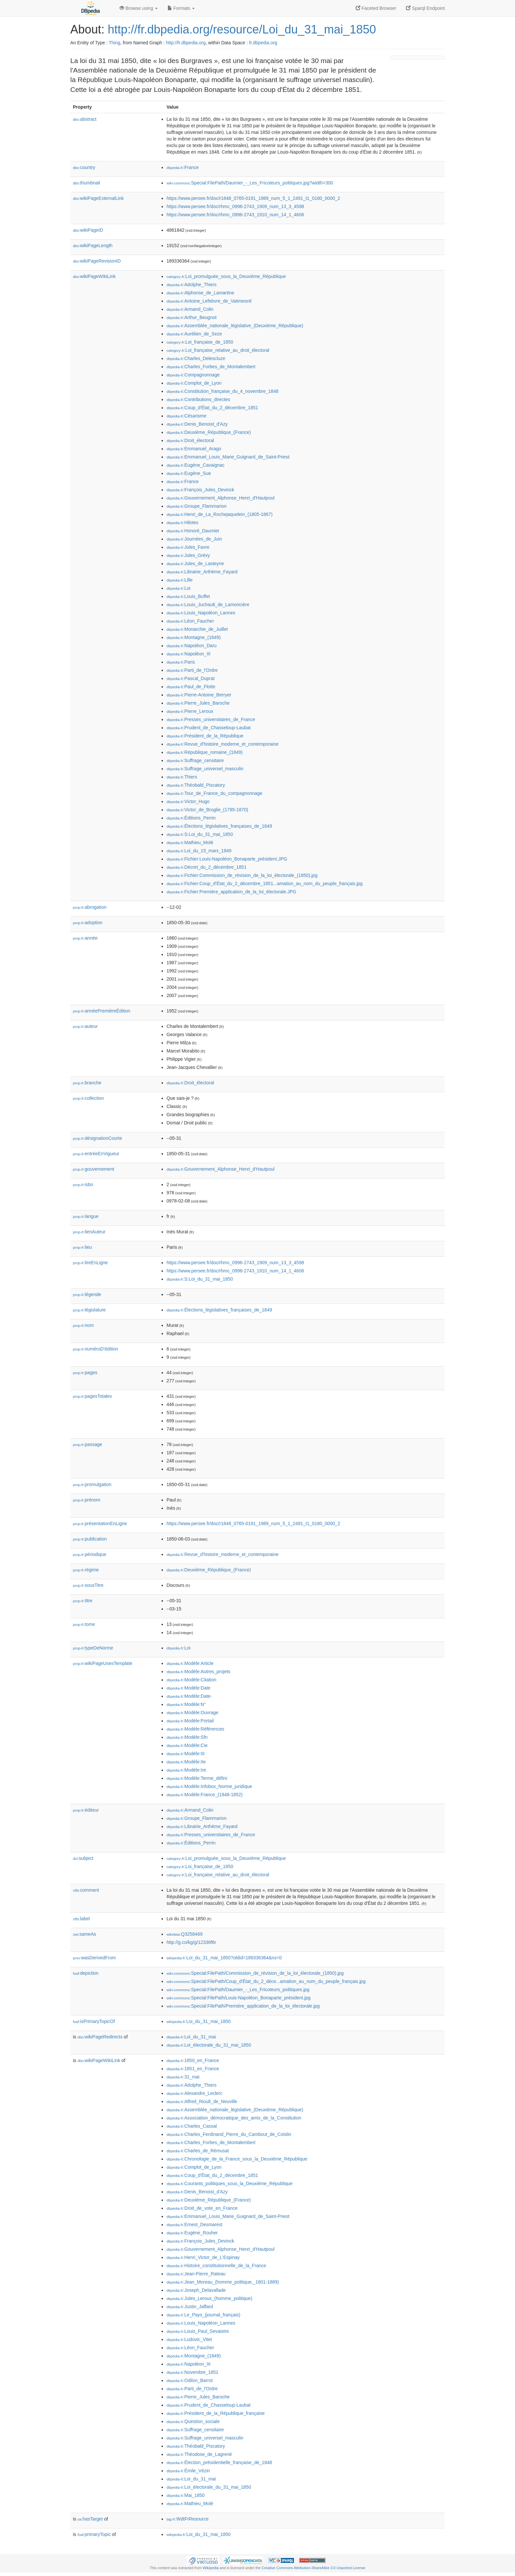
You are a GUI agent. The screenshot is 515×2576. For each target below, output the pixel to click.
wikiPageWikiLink (94, 276)
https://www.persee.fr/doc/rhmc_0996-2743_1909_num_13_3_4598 (235, 206)
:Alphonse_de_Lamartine (200, 292)
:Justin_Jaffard (190, 2306)
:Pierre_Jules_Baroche (198, 703)
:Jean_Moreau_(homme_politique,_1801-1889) (223, 2282)
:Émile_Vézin (188, 2470)
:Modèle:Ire (186, 1770)
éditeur (86, 1810)
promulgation (92, 1484)
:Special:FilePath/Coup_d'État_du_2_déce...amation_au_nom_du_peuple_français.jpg (266, 1981)
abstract (85, 119)
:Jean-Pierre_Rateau (196, 2273)
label (81, 1918)
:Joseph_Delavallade (196, 2290)
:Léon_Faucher (190, 621)
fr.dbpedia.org (263, 42)
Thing (114, 42)
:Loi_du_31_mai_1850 (199, 2021)
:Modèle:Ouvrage (192, 1712)
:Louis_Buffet (188, 596)
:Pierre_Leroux (190, 711)
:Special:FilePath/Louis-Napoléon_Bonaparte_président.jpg (238, 1997)
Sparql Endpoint (425, 8)
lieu (82, 1247)
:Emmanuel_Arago (194, 448)
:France (183, 167)
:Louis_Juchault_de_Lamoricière (208, 604)
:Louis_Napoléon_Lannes (201, 612)
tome (84, 1624)
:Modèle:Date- (189, 1696)
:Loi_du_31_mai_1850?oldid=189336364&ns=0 (224, 1957)
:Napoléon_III (189, 653)
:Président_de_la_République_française (216, 2413)
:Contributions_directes (198, 399)
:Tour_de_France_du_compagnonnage (214, 793)
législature (89, 1309)
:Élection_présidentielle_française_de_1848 (219, 2462)
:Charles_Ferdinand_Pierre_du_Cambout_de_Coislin (229, 2134)
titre (82, 1600)
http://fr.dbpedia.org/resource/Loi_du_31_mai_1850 (242, 29)
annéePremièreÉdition (101, 1010)
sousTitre (88, 1585)
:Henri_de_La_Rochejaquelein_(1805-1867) (220, 514)
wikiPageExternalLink (98, 198)
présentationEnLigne (100, 1523)
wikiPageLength (93, 245)
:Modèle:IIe (186, 1761)
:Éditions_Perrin (191, 817)
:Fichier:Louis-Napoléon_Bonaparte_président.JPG (227, 859)
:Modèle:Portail (190, 1720)
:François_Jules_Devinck (200, 489)
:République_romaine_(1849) (205, 752)
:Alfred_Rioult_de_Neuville (202, 2101)
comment (86, 1890)
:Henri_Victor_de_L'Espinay (203, 2257)
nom (83, 1325)
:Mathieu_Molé (190, 842)
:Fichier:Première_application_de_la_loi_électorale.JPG (231, 891)
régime (86, 1569)
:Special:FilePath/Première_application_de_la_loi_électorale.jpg (243, 2006)
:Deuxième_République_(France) (209, 432)
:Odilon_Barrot (190, 2380)
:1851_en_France (193, 2068)
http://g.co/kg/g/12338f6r (191, 1942)
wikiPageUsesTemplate (102, 1663)
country (84, 167)
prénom (87, 1499)
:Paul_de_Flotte (191, 686)
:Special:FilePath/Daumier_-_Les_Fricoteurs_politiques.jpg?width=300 (250, 182)
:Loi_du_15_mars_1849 (199, 850)
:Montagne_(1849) (194, 637)
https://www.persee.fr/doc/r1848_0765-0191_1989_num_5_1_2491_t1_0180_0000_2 (253, 198)
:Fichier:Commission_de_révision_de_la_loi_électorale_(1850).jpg (242, 875)
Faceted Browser (376, 8)
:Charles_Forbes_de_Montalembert (211, 366)
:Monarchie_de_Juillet (197, 629)
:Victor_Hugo (188, 801)
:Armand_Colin (190, 309)
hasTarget (90, 2519)
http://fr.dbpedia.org (186, 42)
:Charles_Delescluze (196, 358)
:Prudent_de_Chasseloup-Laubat (209, 727)
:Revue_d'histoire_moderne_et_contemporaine (223, 744)
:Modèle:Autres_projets (198, 1671)
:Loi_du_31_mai (191, 2036)
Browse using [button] (139, 8)
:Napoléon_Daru (191, 645)
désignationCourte (97, 1138)
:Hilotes (182, 522)
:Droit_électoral (190, 440)
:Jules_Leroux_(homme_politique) (209, 2298)
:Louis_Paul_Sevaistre (198, 2331)
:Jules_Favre (188, 547)
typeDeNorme (93, 1647)
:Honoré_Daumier (193, 530)
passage (87, 1444)
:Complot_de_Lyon (194, 383)
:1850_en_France (193, 2060)
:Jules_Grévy (188, 555)
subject (83, 1858)
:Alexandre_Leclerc (194, 2093)
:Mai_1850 (186, 2495)
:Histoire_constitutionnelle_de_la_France (216, 2265)
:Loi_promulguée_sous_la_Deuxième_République (226, 276)
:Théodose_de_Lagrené (199, 2454)
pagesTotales (92, 1396)
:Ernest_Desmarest (194, 2224)
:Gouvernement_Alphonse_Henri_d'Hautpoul (221, 497)
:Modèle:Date (189, 1688)
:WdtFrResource (188, 2519)
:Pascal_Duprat (190, 678)
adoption (87, 922)
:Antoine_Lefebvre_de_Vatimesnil (209, 301)
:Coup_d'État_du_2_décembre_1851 (212, 407)
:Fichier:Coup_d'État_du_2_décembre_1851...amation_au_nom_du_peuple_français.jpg (265, 883)
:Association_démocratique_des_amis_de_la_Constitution (234, 2117)
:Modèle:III (186, 1753)
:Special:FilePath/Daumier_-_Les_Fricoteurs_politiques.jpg (238, 1989)
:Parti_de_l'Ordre (192, 670)
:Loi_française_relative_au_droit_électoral (218, 350)
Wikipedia (211, 2568)
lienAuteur (89, 1231)
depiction (86, 1973)
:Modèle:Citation (191, 1679)
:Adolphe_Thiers (191, 284)
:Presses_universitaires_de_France (211, 719)
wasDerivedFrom (94, 1957)
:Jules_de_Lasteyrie (195, 563)
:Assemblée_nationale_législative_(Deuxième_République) (235, 325)
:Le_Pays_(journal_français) (203, 2314)
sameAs (84, 1934)
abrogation (89, 907)
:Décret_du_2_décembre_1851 (206, 867)
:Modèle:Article (190, 1663)
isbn (83, 1184)
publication (90, 1539)
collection (88, 1098)
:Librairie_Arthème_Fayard (202, 571)
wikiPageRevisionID (97, 261)
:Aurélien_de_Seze (194, 333)
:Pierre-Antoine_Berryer (199, 694)
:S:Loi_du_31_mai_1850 (200, 834)
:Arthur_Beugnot (191, 317)
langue (86, 1216)
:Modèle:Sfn (187, 1737)
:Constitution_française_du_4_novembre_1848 (223, 391)
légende (87, 1294)
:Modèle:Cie (187, 1745)
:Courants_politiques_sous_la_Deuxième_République (230, 2183)
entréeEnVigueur (96, 1153)
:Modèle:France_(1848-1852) (205, 1794)
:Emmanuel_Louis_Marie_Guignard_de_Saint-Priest (228, 456)
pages (85, 1372)
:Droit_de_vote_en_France (202, 2208)
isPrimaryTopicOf (94, 2021)
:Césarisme (186, 415)
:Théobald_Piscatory (196, 785)
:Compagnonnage (193, 374)
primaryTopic (94, 2534)
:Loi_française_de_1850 (200, 342)
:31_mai (183, 2076)
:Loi (178, 588)
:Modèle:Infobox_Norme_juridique (209, 1786)
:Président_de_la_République (205, 735)
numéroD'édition (95, 1349)
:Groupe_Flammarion (197, 506)
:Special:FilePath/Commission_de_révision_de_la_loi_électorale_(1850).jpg (255, 1973)
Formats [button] (181, 8)
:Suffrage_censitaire (195, 760)
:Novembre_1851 (192, 2372)
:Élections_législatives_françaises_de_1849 (219, 826)
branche (87, 1082)
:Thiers (182, 776)
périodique (89, 1554)
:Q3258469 (185, 1934)
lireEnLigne (90, 1262)
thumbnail (86, 182)
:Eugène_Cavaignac (196, 465)
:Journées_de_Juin (194, 539)
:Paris (181, 662)
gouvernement (93, 1169)
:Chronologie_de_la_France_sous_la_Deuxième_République (237, 2158)
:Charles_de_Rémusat (198, 2150)
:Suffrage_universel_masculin (205, 768)
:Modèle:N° (186, 1704)
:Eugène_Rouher (192, 2232)
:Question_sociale (193, 2421)
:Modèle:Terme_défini (197, 1778)
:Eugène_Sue (189, 473)
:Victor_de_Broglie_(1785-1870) (207, 809)
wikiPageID (88, 230)
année (85, 938)
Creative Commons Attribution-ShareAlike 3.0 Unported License (313, 2568)
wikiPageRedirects (100, 2036)
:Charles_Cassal (192, 2126)
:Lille (179, 580)
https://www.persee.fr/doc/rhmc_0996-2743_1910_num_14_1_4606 (235, 214)
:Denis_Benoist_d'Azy (197, 424)
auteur (85, 1026)
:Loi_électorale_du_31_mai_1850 (209, 2045)
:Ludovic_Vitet (189, 2339)
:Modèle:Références (195, 1729)
